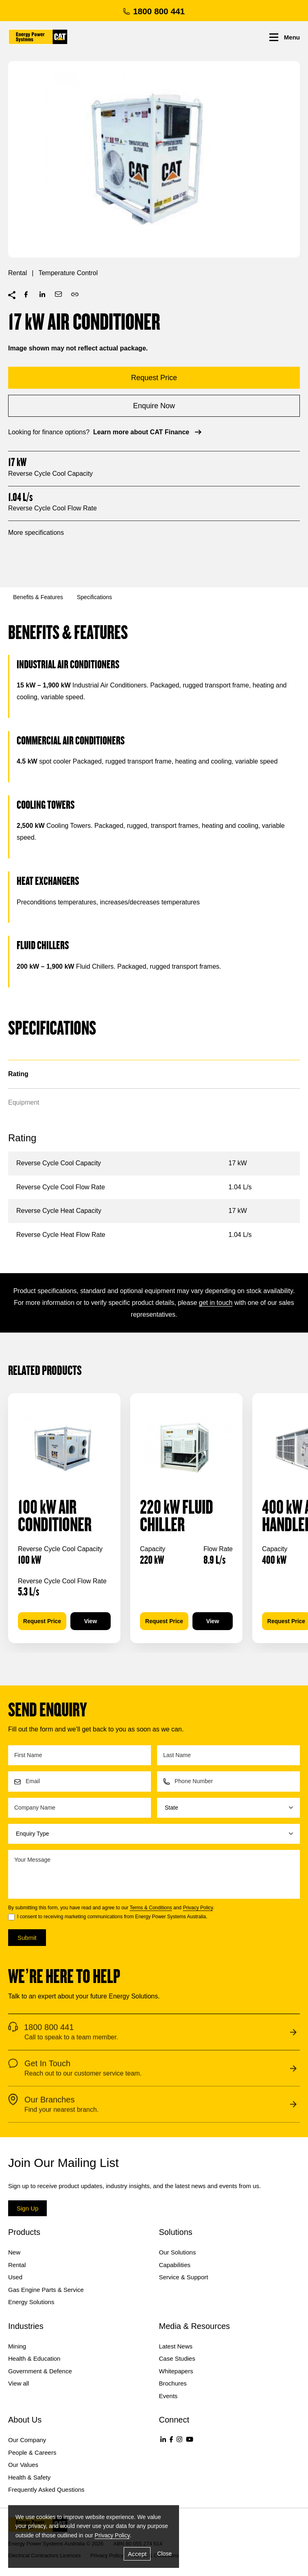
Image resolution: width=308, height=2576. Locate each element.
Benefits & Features (38, 597)
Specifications (94, 597)
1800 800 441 (154, 11)
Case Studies (177, 2358)
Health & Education (34, 2358)
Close (164, 2553)
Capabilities (175, 2264)
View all (18, 2383)
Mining (17, 2346)
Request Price (42, 1621)
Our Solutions (177, 2252)
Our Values (23, 2464)
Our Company (27, 2439)
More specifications (36, 532)
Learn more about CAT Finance (148, 432)
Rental (17, 272)
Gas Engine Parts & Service (46, 2289)
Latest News (176, 2346)
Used (15, 2277)
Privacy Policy (198, 1908)
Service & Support (183, 2277)
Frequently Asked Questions (46, 2489)
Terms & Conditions (151, 1908)
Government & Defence (40, 2371)
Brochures (173, 2383)
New (14, 2252)
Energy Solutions (31, 2301)
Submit (27, 1937)
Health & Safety (29, 2477)
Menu (284, 37)
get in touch (216, 1302)
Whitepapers (176, 2371)
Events (168, 2395)
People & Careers (32, 2452)
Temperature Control (68, 272)
